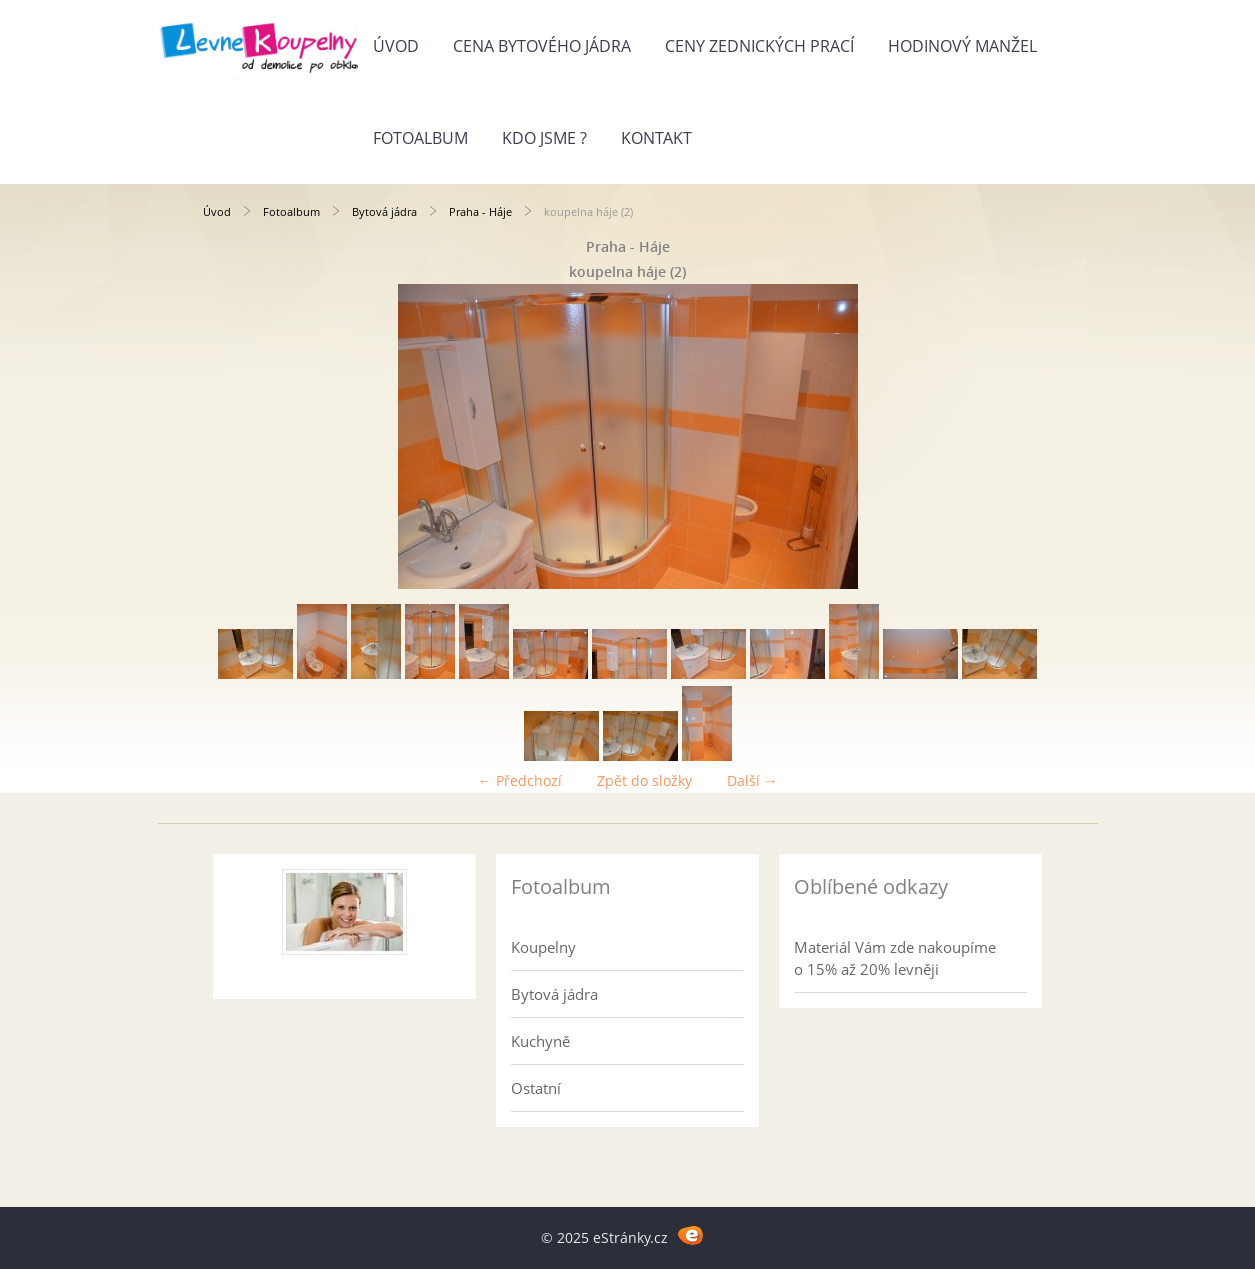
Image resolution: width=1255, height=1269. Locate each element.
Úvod (396, 46)
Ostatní (536, 1088)
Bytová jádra (384, 211)
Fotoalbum (420, 138)
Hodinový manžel (962, 46)
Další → (752, 780)
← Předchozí (520, 780)
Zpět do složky (644, 780)
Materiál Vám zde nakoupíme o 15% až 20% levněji (895, 958)
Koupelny (543, 947)
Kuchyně (540, 1041)
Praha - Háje (480, 211)
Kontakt (656, 138)
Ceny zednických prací (759, 46)
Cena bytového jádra (542, 46)
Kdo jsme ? (544, 138)
